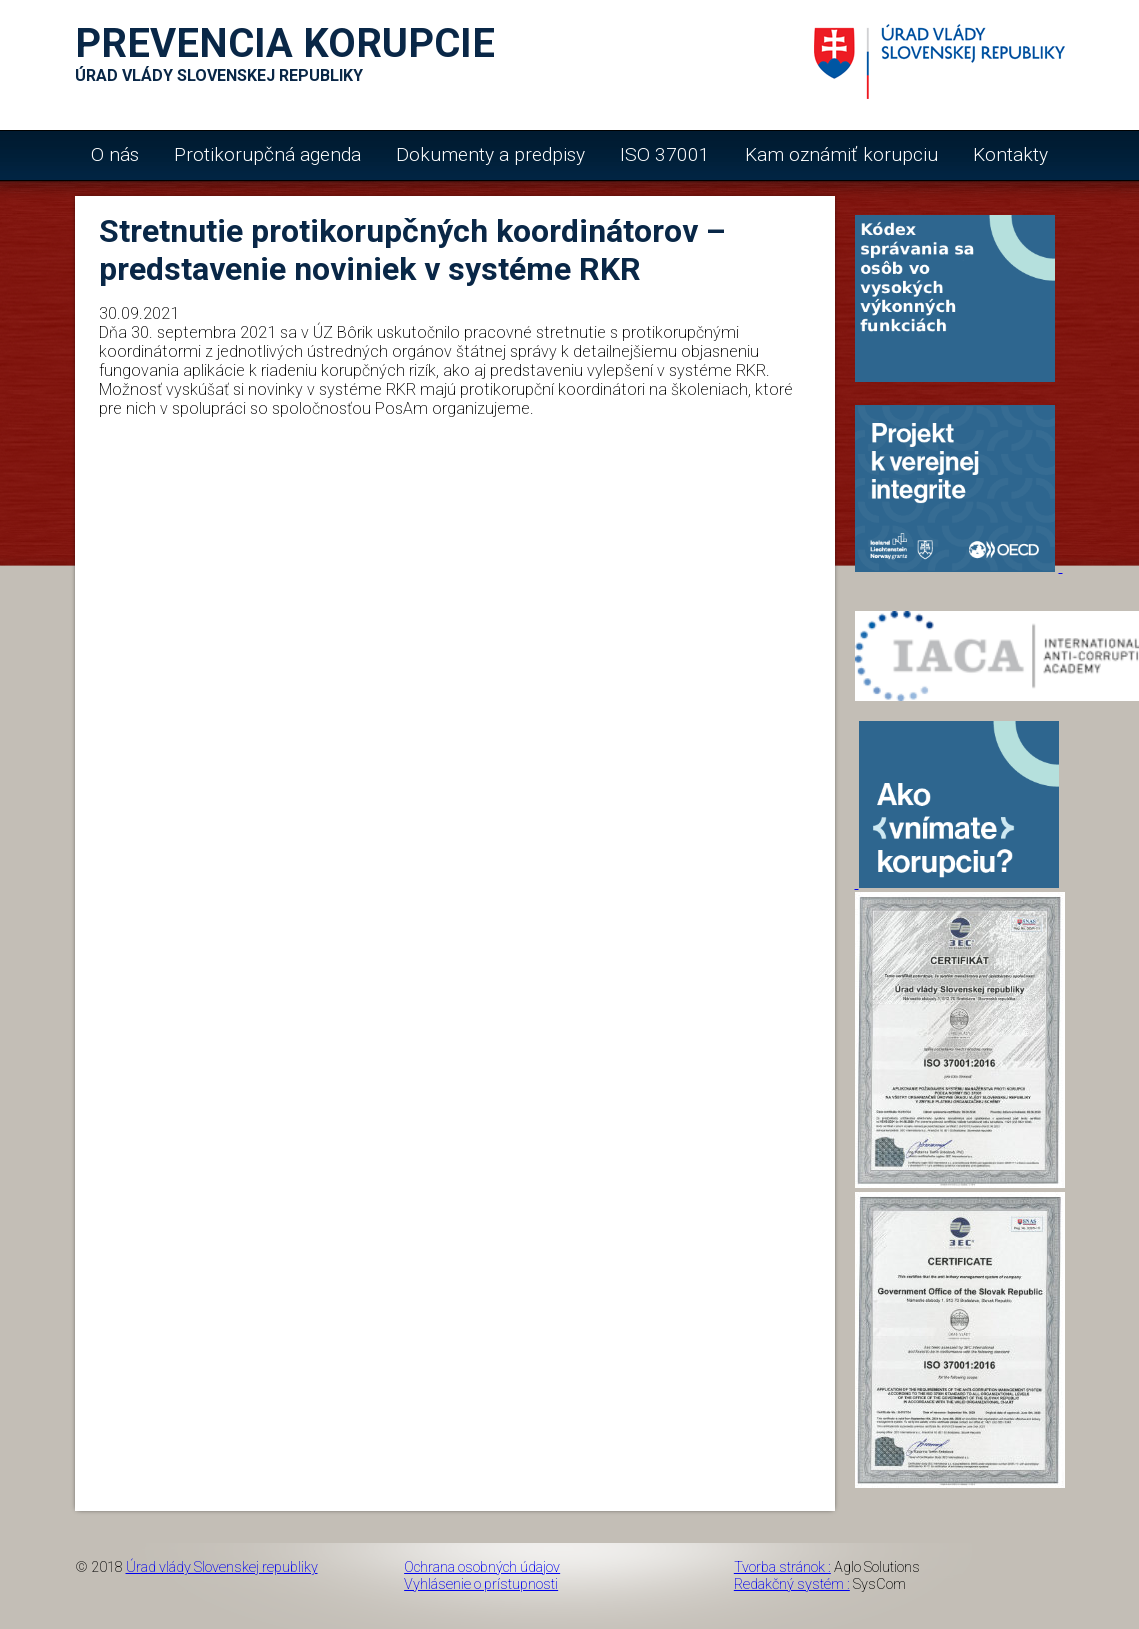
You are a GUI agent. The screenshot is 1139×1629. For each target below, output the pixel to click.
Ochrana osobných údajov (482, 1567)
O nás (115, 154)
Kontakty (1010, 154)
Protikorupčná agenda (267, 154)
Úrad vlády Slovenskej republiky (222, 1567)
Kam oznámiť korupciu (841, 154)
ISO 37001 (665, 154)
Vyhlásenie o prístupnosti (481, 1584)
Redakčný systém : (792, 1584)
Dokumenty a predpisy (490, 154)
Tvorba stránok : (782, 1567)
